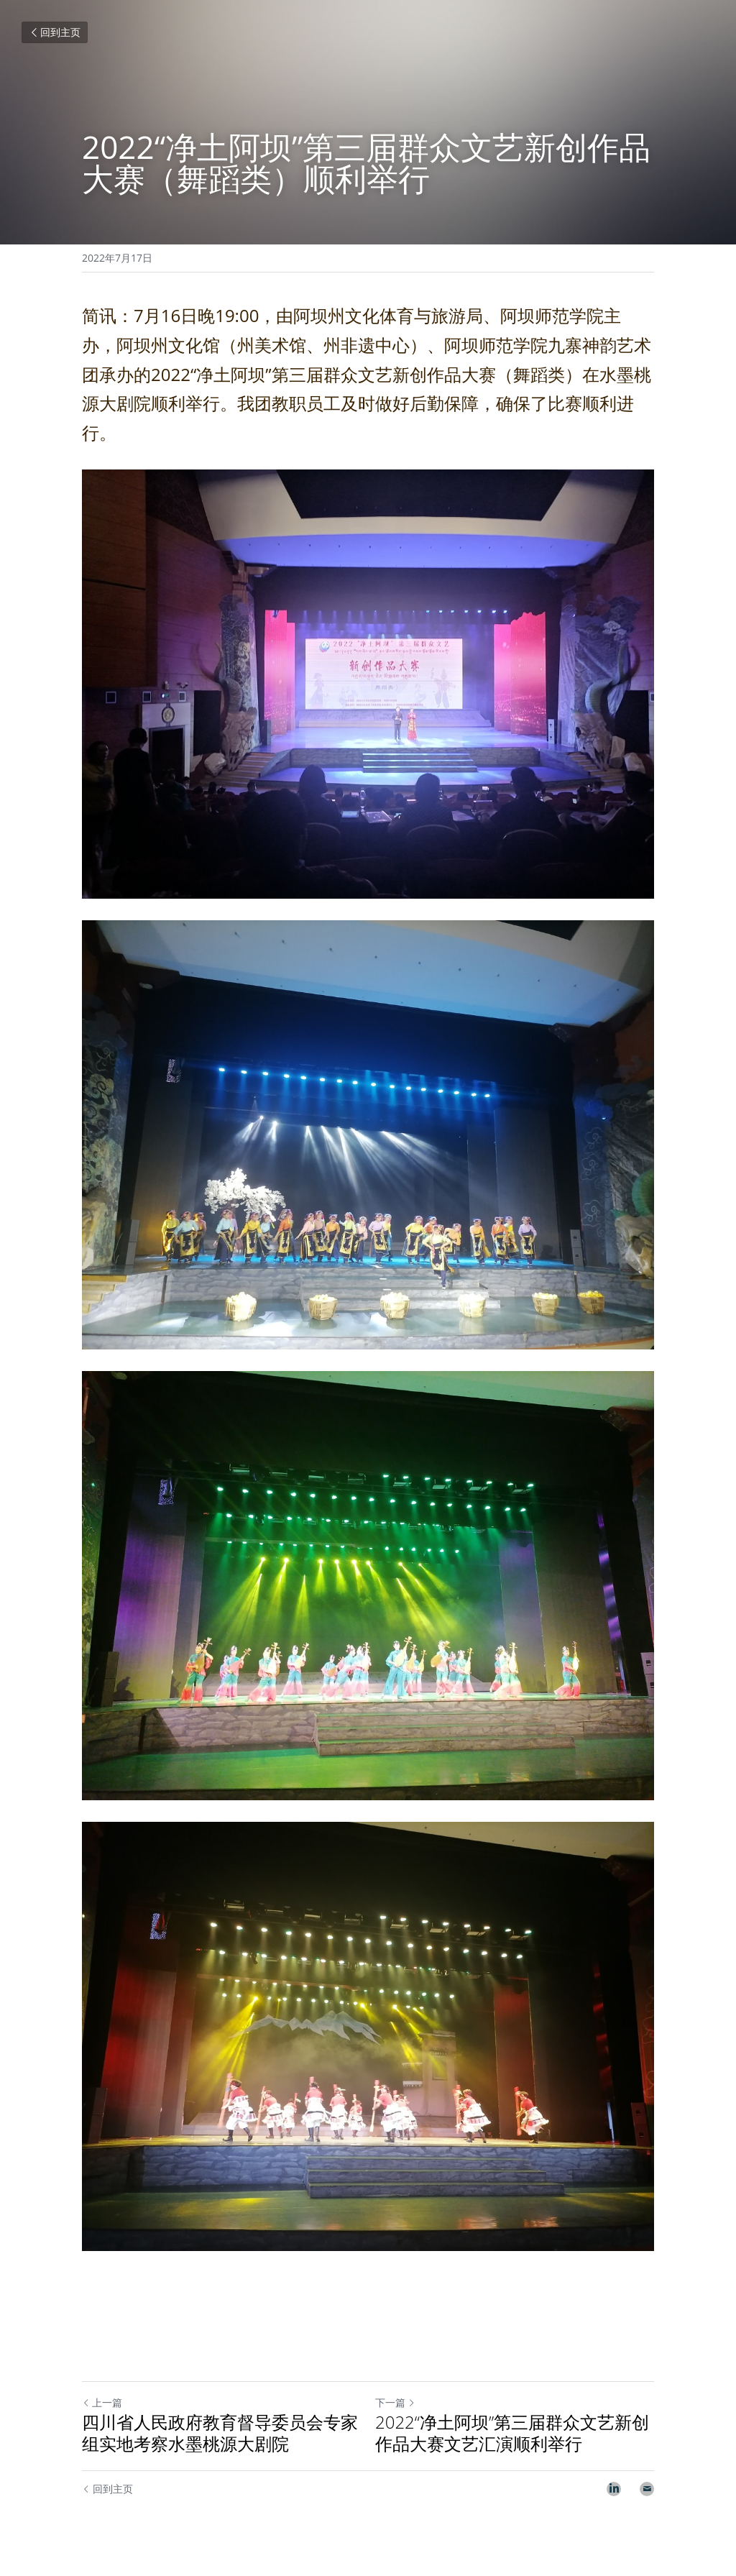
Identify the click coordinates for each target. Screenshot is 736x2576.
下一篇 (395, 2402)
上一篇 (102, 2402)
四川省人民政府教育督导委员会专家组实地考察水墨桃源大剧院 (220, 2432)
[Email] (647, 2489)
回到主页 (54, 32)
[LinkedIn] (614, 2489)
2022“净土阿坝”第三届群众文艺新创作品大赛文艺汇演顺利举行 (512, 2432)
